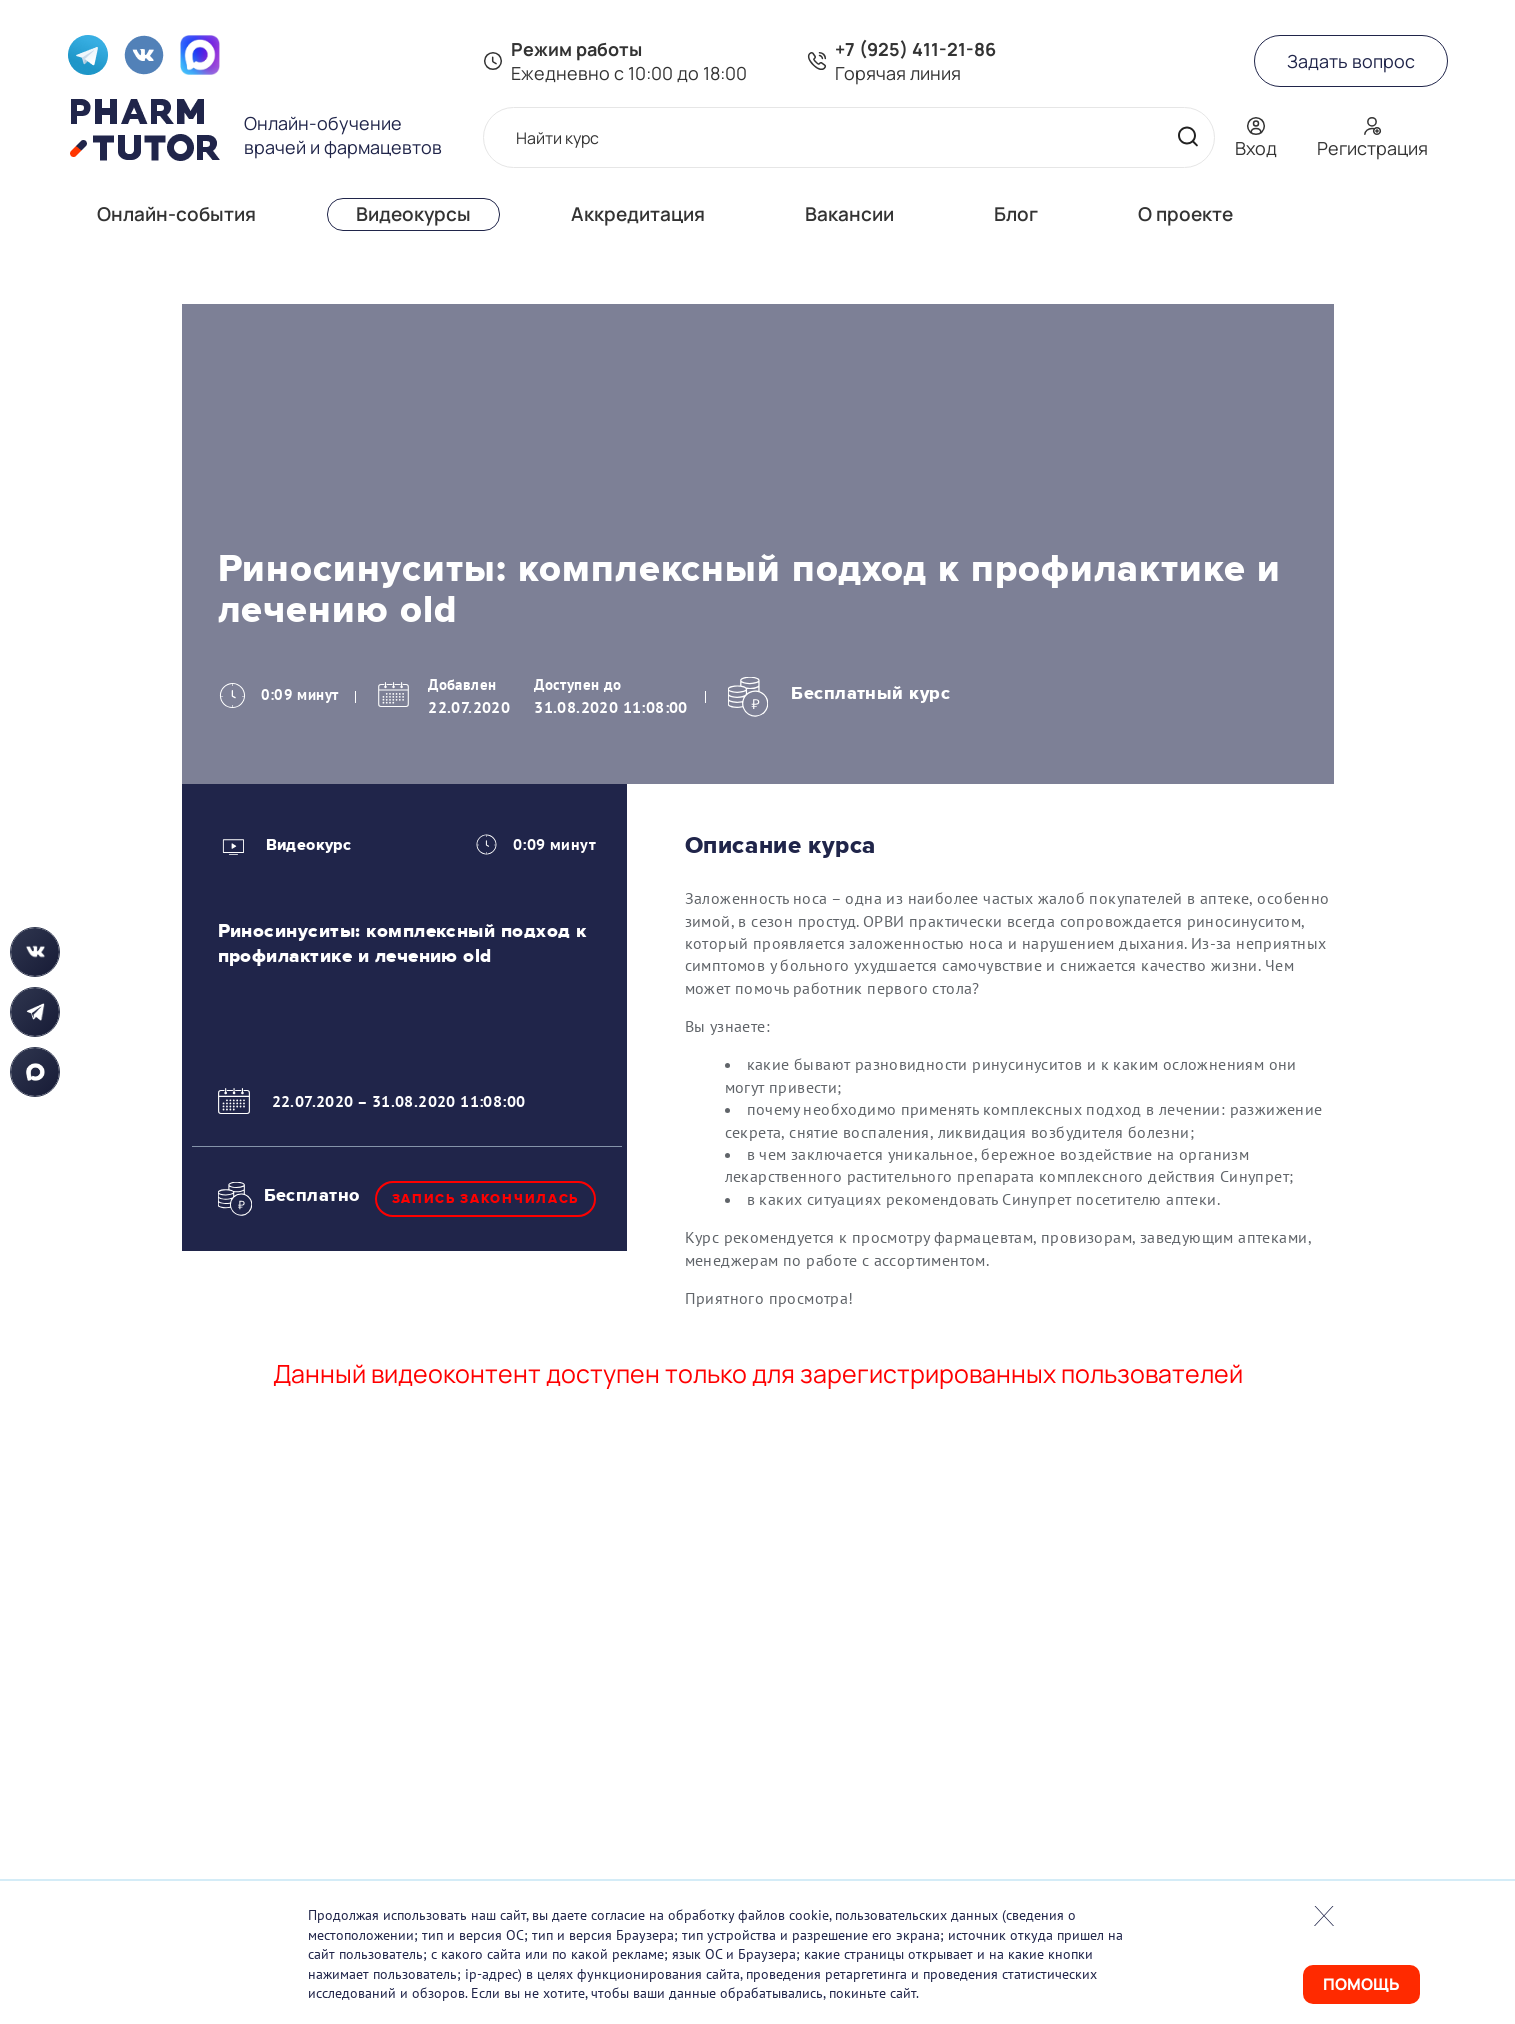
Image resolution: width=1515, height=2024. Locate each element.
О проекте (1185, 214)
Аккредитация (638, 214)
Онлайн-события (176, 214)
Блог (1016, 214)
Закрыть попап (1324, 1916)
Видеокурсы (413, 214)
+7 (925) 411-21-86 (915, 49)
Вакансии (849, 214)
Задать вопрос (1351, 61)
